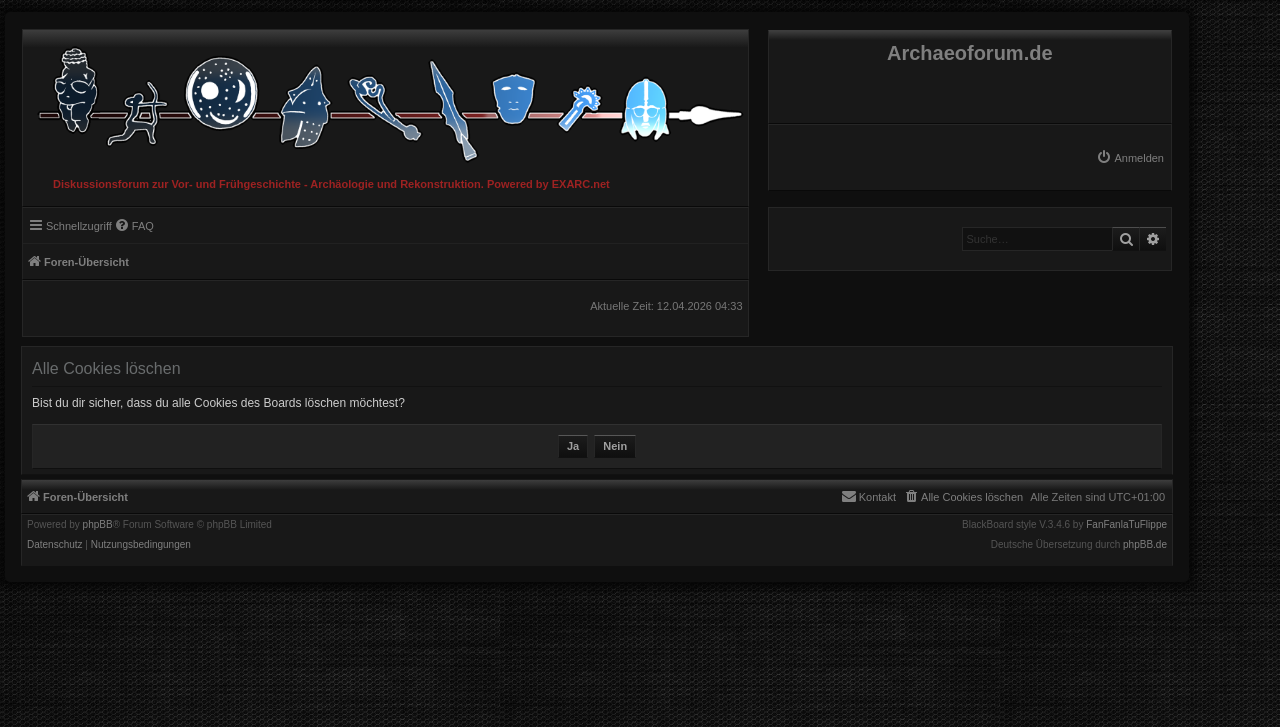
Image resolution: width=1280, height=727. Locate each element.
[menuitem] (1130, 158)
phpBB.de (1145, 545)
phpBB (98, 525)
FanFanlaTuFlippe (1126, 525)
